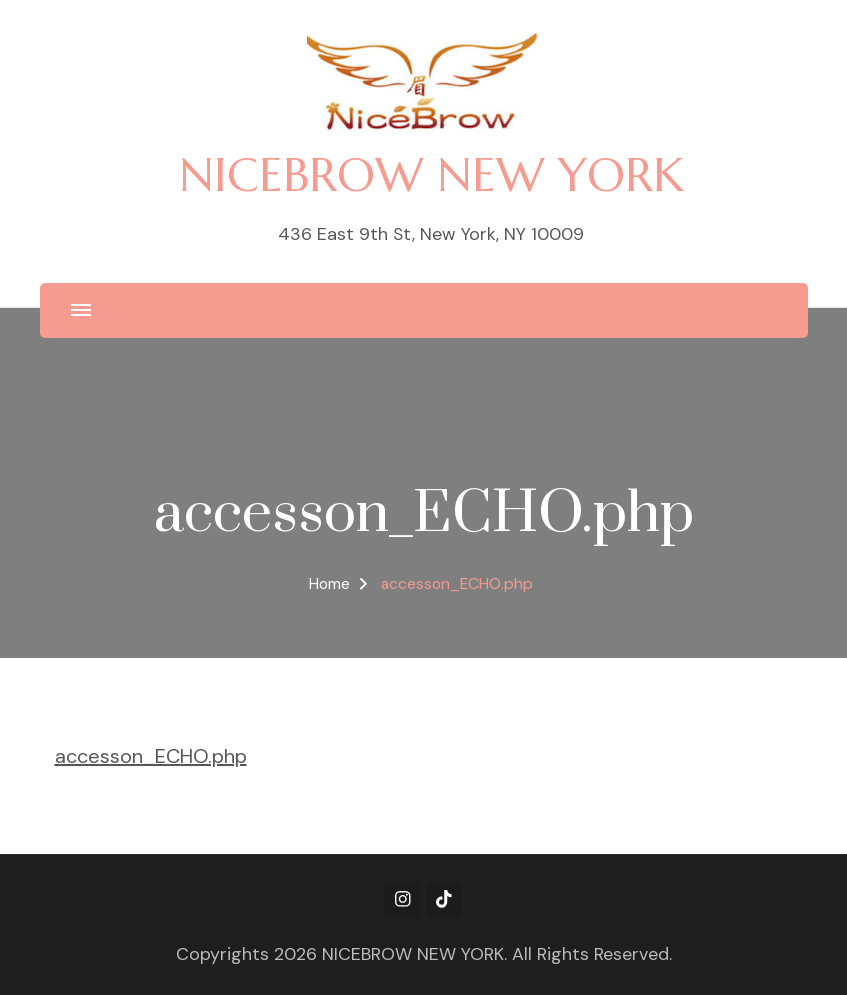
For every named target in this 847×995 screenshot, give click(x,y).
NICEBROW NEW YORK (431, 174)
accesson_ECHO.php (151, 756)
